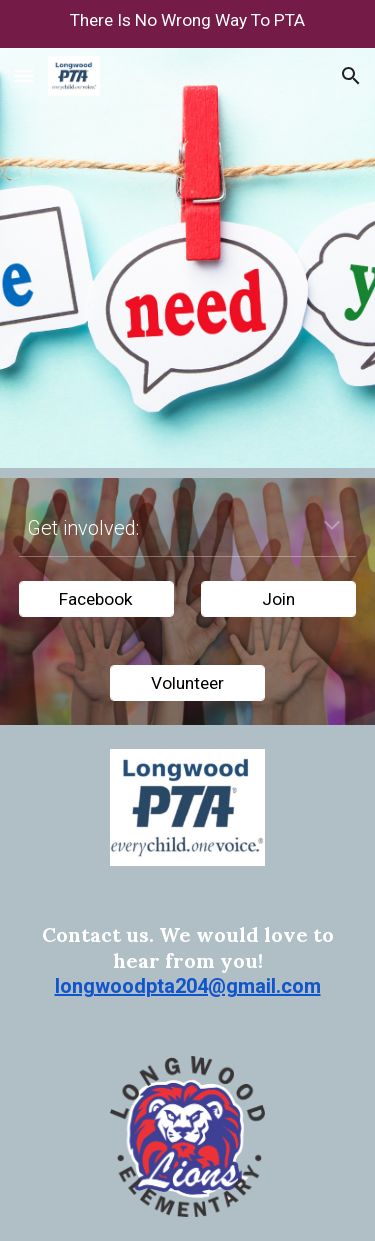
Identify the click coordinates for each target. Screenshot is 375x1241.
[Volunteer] (187, 682)
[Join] (278, 598)
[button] (24, 75)
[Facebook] (96, 598)
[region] (187, 24)
